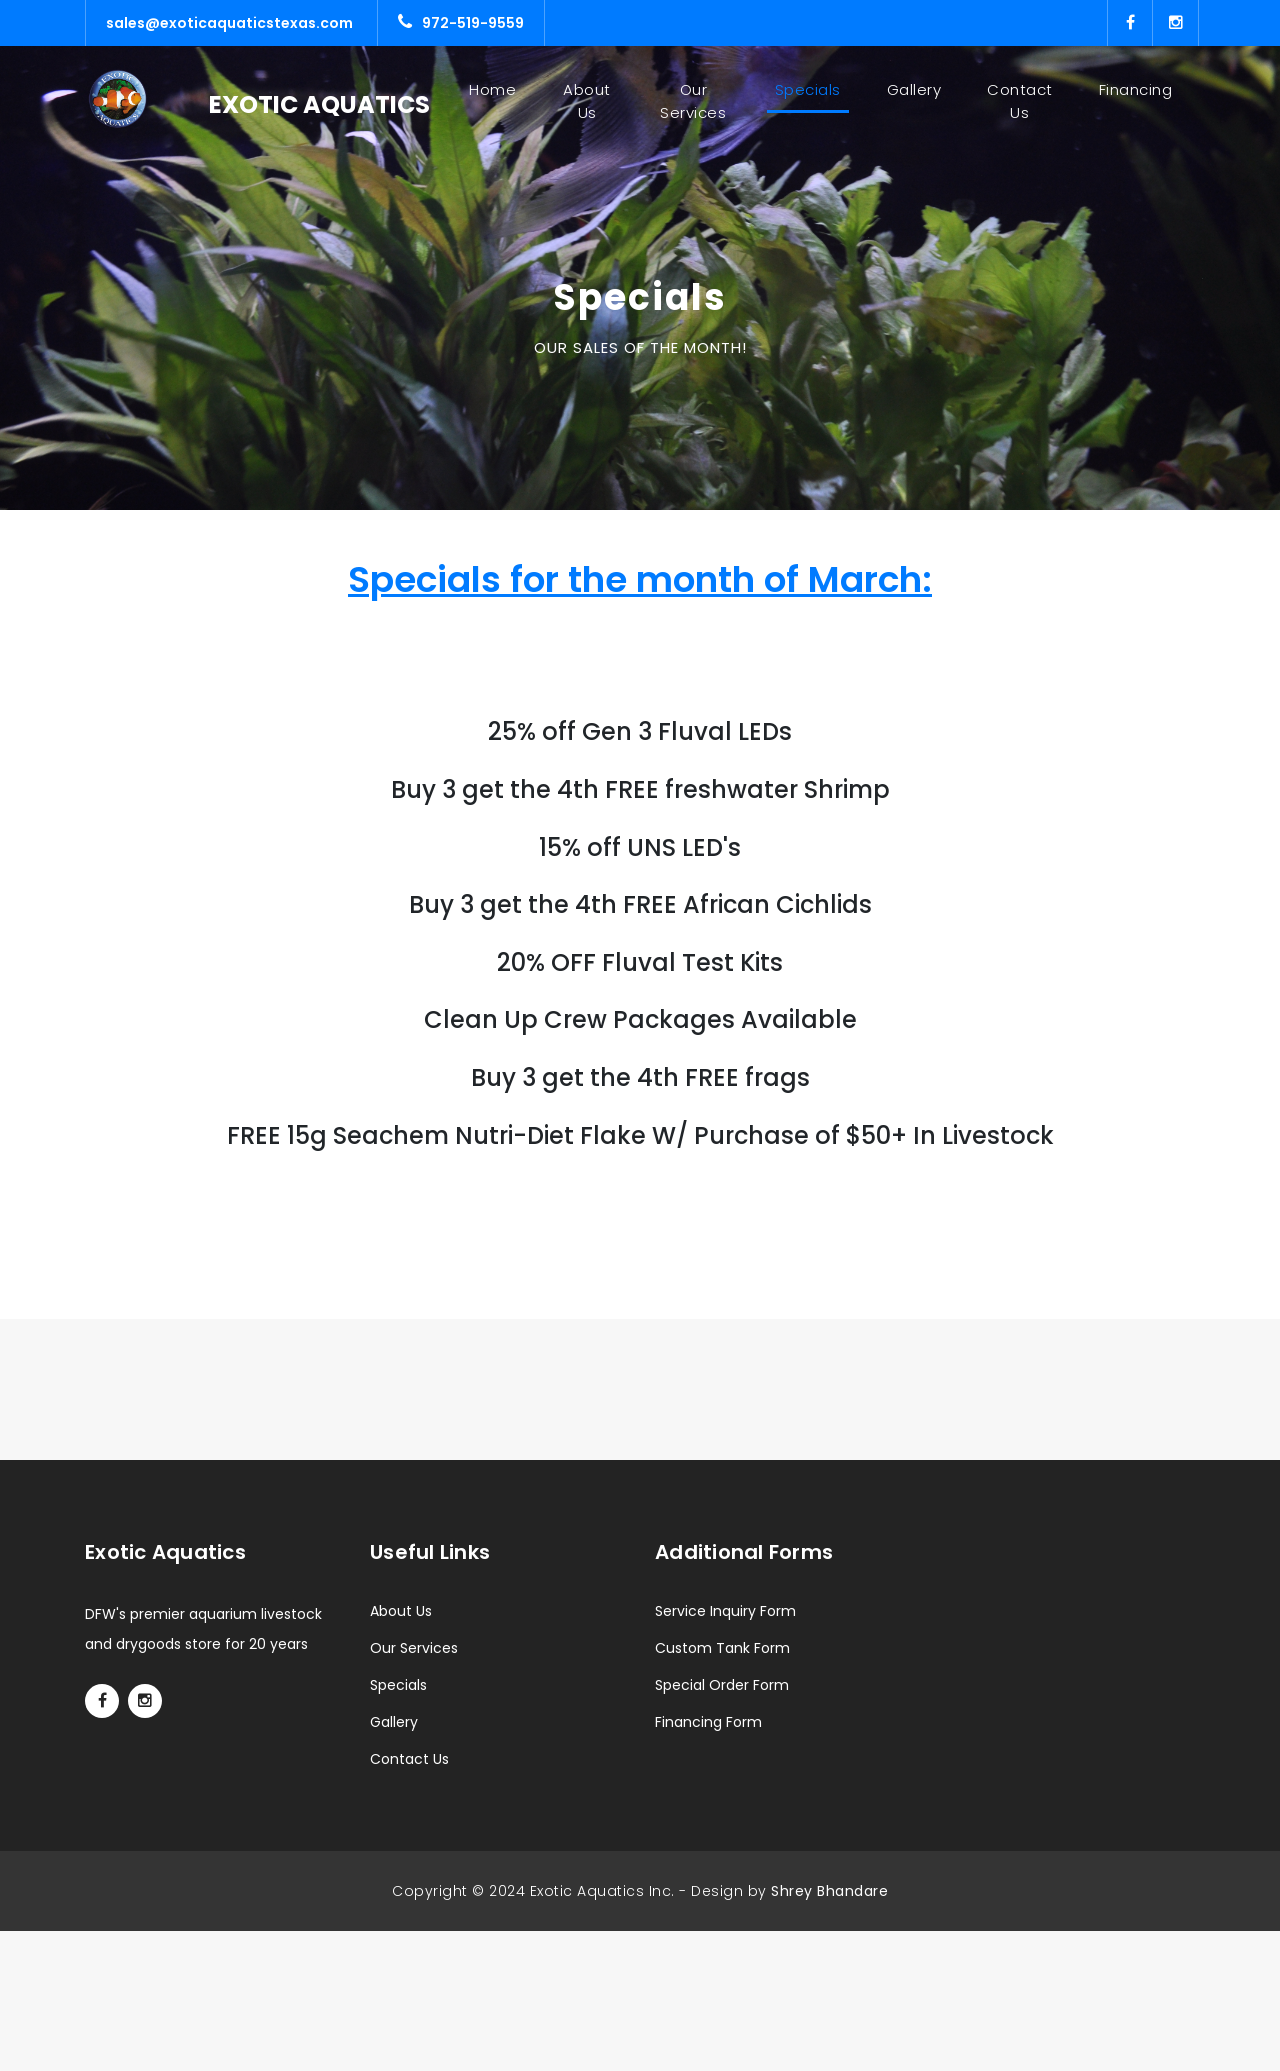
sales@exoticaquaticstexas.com (229, 23)
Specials (808, 89)
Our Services (693, 101)
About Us (587, 101)
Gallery (914, 89)
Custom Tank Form (722, 1648)
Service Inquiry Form (725, 1611)
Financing (1136, 89)
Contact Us (1020, 101)
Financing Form (708, 1722)
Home (496, 89)
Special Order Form (722, 1685)
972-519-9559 (461, 23)
